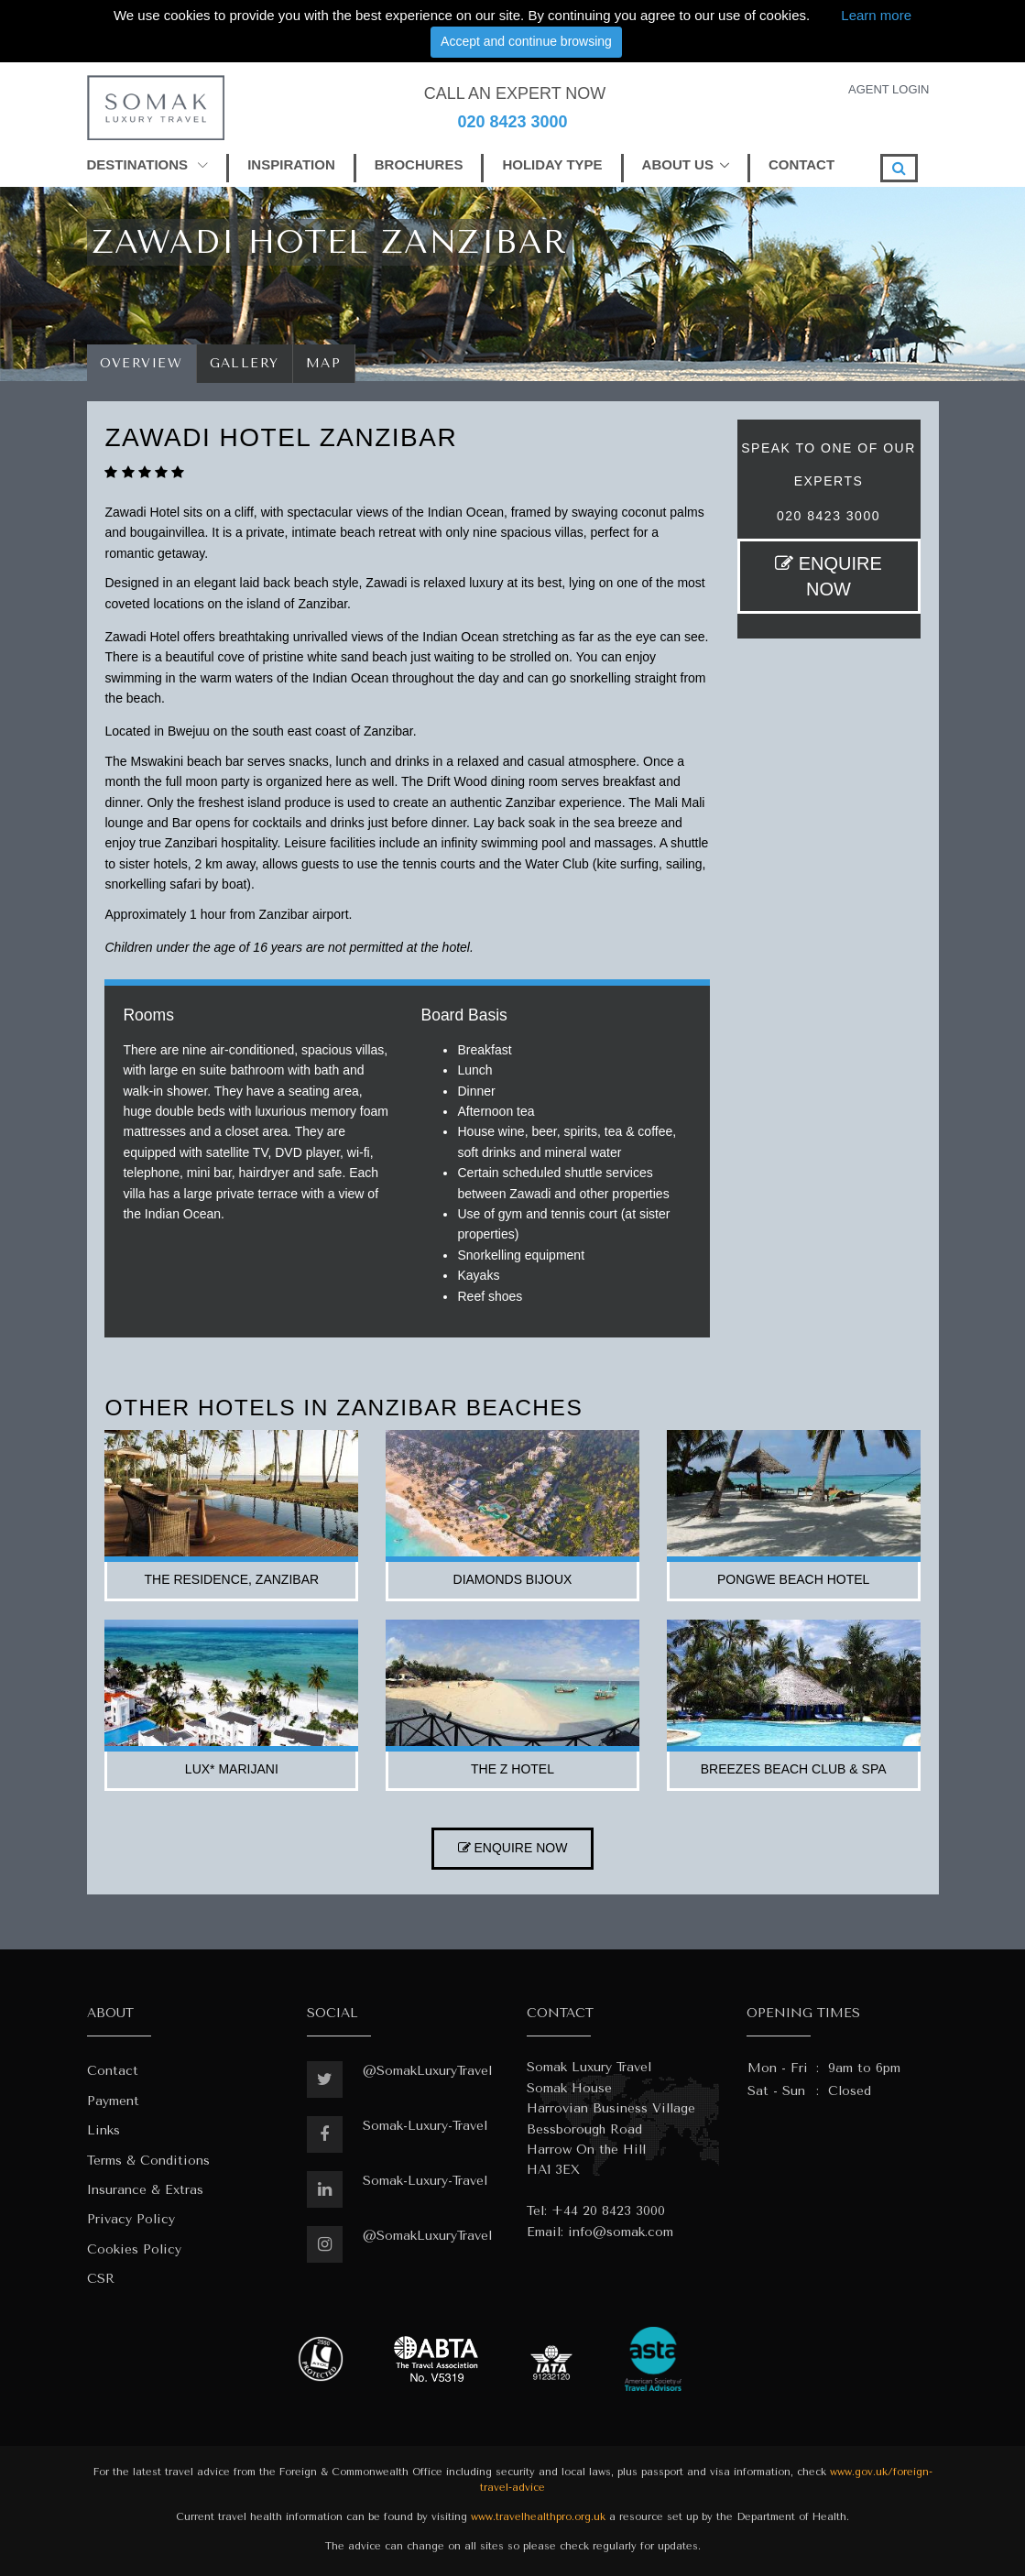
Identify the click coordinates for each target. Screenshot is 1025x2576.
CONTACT (801, 164)
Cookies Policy (134, 2249)
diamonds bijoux (512, 1579)
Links (103, 2130)
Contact (112, 2071)
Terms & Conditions (148, 2160)
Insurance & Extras (145, 2190)
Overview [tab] (141, 363)
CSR (100, 2279)
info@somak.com (620, 2232)
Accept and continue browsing (526, 41)
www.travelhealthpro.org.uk (538, 2517)
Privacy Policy (131, 2219)
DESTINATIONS (148, 164)
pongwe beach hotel (793, 1579)
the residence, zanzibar (232, 1579)
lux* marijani (231, 1769)
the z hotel (512, 1769)
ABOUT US (678, 164)
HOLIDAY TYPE (552, 164)
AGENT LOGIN (889, 89)
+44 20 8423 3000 (608, 2211)
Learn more (876, 15)
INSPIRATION (291, 164)
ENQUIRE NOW (828, 576)
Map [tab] (324, 363)
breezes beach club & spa (794, 1769)
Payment (113, 2101)
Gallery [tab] (245, 363)
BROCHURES (419, 164)
